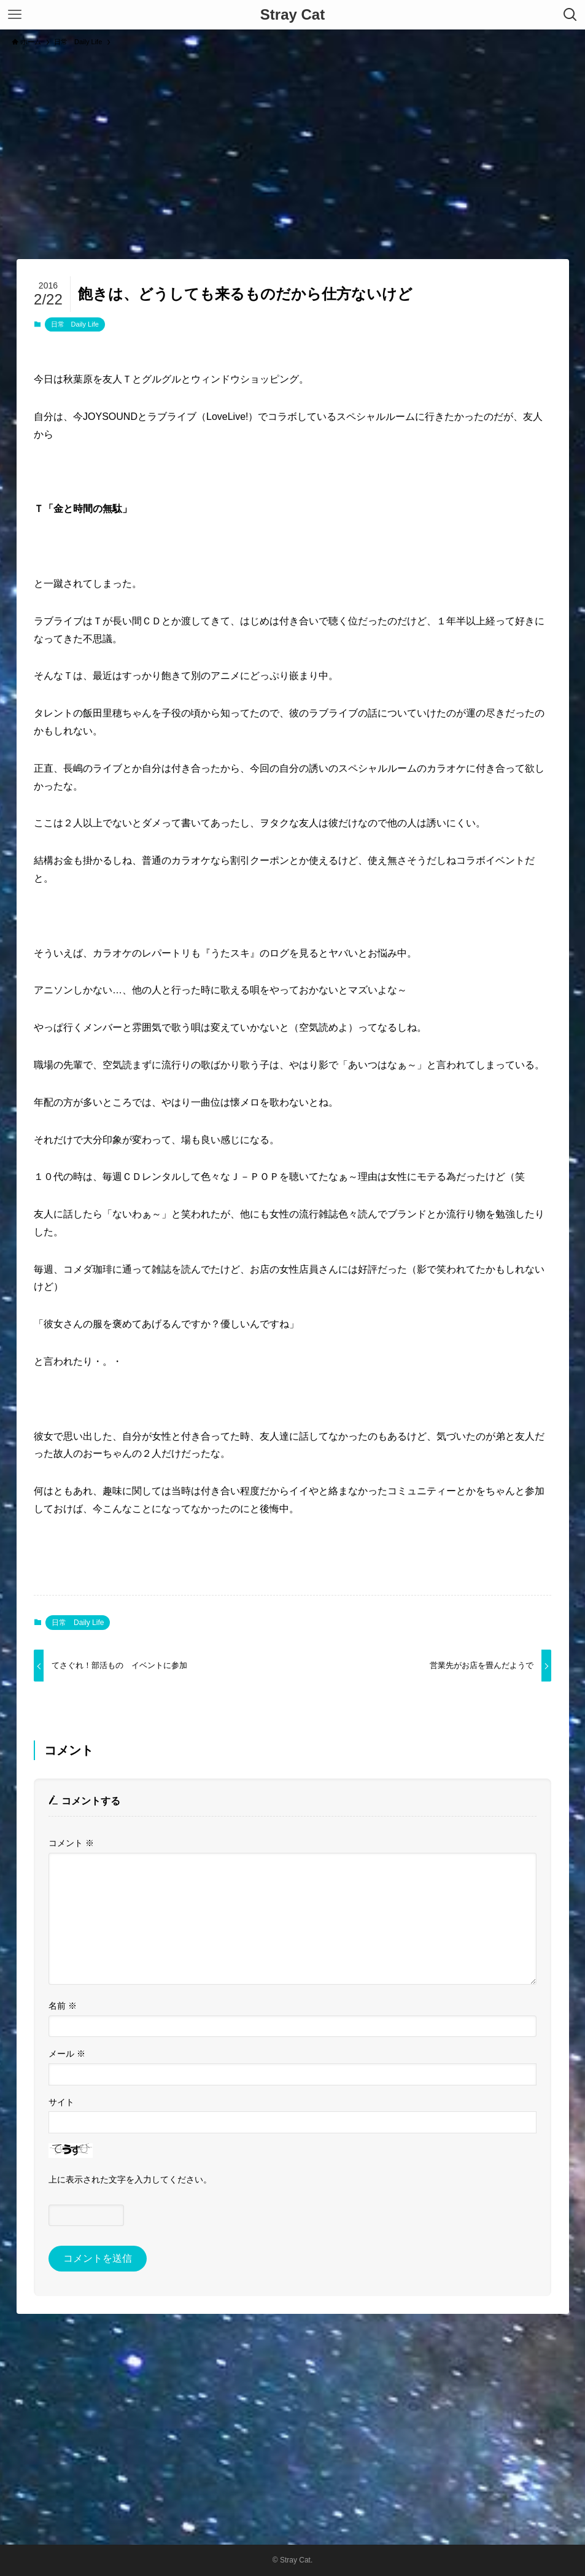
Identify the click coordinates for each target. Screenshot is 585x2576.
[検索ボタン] (570, 14)
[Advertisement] (292, 147)
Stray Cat (292, 14)
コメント (71, 1843)
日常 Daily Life (75, 324)
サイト (61, 2102)
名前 (62, 2006)
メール (66, 2053)
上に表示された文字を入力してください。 (130, 2179)
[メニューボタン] (14, 14)
